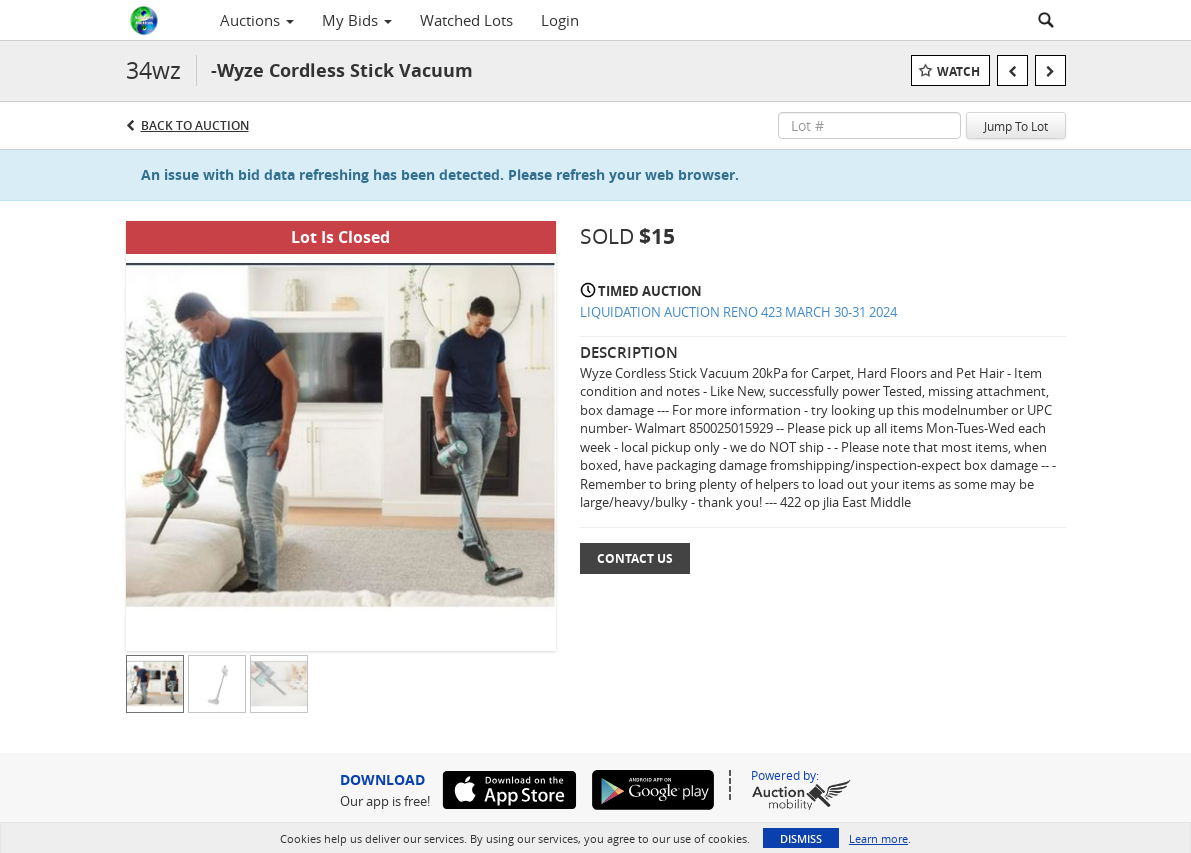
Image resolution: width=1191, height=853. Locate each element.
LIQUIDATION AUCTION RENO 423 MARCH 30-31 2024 (738, 312)
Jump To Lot (1016, 126)
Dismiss (801, 838)
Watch (958, 71)
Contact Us (635, 558)
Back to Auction (195, 125)
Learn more (878, 838)
